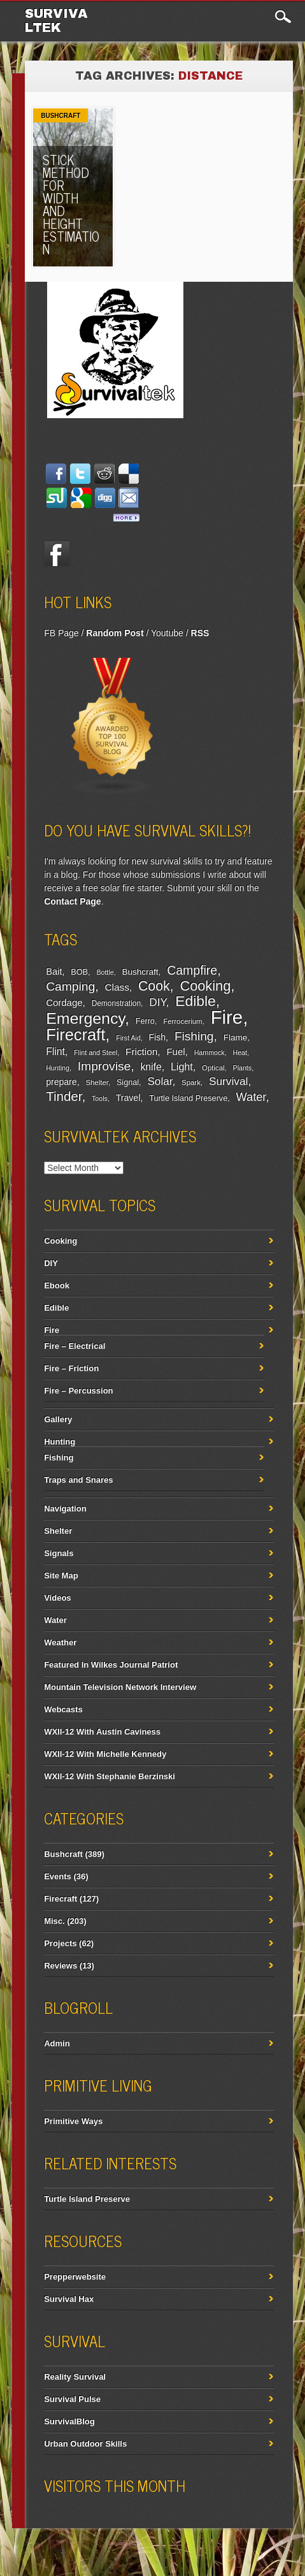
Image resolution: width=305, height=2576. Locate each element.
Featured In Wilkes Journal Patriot (111, 1665)
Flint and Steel (95, 1052)
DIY (157, 1002)
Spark (191, 1082)
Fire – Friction (71, 1368)
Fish (157, 1037)
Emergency (85, 1018)
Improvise (104, 1066)
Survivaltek (56, 20)
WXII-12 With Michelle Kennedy (105, 1754)
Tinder (64, 1096)
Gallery (58, 1419)
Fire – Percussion (78, 1390)
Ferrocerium (182, 1021)
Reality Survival (75, 2377)
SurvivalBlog (69, 2421)
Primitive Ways (73, 2121)
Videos (57, 1598)
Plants (242, 1068)
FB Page (61, 633)
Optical (213, 1068)
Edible (195, 1001)
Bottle (104, 972)
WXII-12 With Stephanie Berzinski (109, 1776)
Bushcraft (60, 115)
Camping (70, 986)
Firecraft (75, 1035)
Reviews (60, 1965)
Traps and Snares (78, 1480)
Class (117, 987)
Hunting (57, 1068)
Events (57, 1876)
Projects (60, 1943)
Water (251, 1097)
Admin (56, 2043)
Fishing (194, 1036)
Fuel (175, 1051)
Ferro (145, 1021)
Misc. (54, 1921)
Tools (100, 1098)
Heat (239, 1052)
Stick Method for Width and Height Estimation (71, 204)
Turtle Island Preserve (188, 1098)
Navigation (65, 1508)
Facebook (56, 554)
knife (151, 1066)
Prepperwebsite (75, 2276)
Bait (54, 971)
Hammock (209, 1052)
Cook (154, 986)
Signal (128, 1082)
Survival (228, 1081)
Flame (235, 1037)
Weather (60, 1642)
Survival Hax (69, 2299)
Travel (128, 1098)
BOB (79, 972)
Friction (141, 1051)
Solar (159, 1081)
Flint (55, 1051)
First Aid (128, 1038)
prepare (61, 1082)
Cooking (205, 986)
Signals (58, 1553)
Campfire (192, 970)
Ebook (56, 1285)
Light (182, 1066)
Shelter (96, 1082)
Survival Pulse (72, 2399)
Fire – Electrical (74, 1346)
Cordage (64, 1002)
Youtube (167, 633)
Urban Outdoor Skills (85, 2444)
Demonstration (116, 1003)
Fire (227, 1017)
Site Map (61, 1575)
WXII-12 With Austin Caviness (102, 1731)
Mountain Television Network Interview (120, 1687)
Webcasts (63, 1709)
